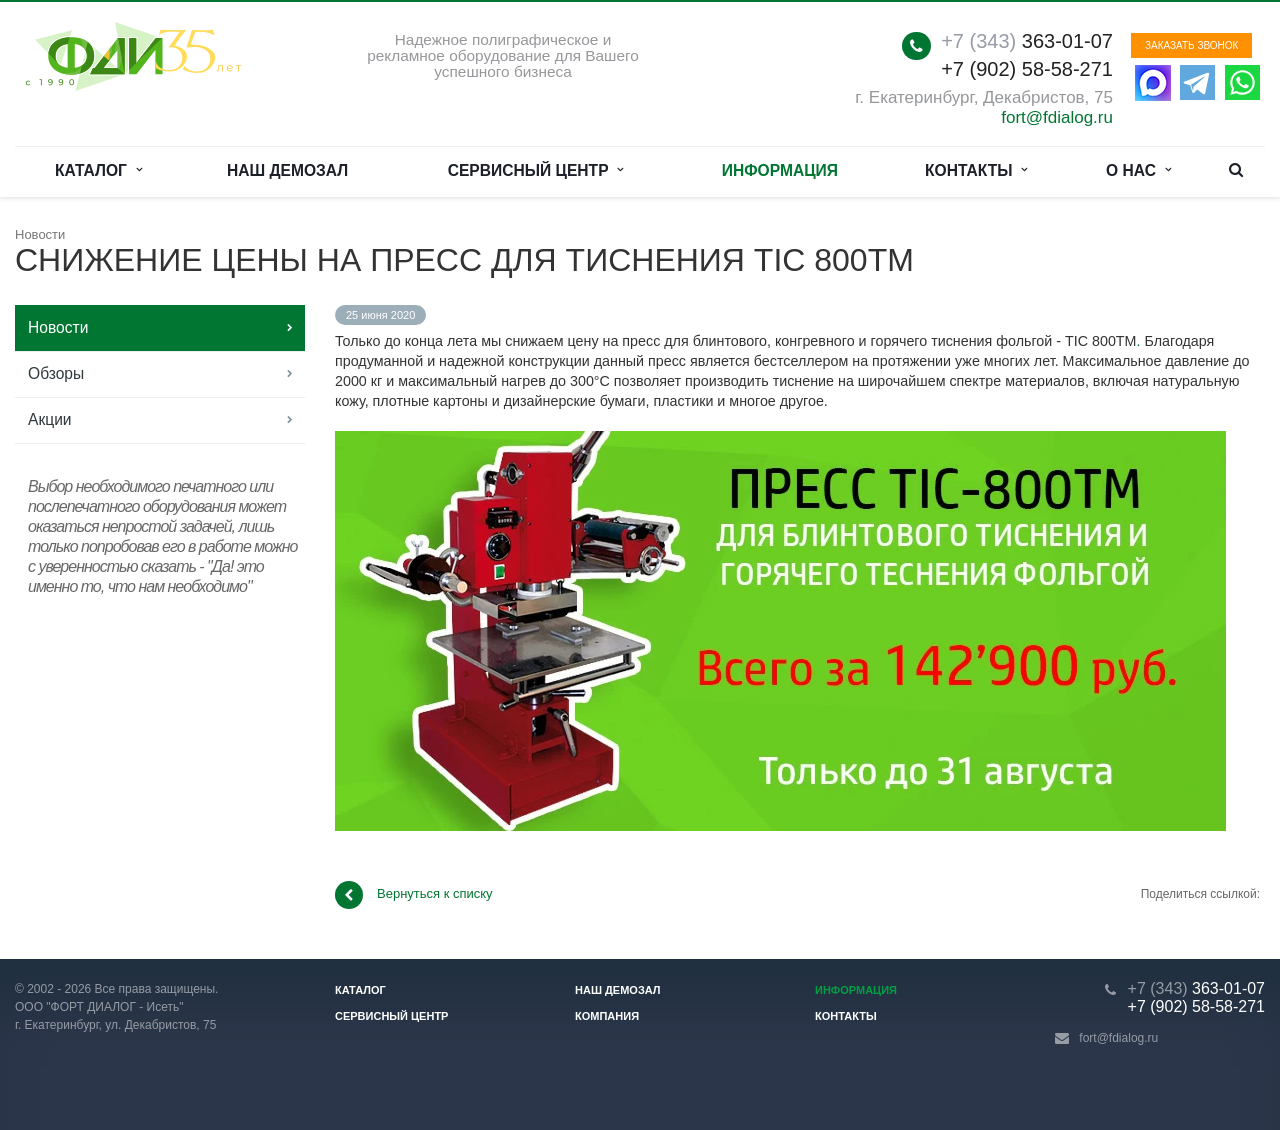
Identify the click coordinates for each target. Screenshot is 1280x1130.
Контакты (976, 171)
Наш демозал (287, 170)
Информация (780, 170)
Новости (58, 327)
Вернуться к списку (414, 895)
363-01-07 (1027, 41)
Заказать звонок (1191, 45)
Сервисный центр (536, 171)
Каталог (98, 171)
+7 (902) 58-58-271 (1027, 69)
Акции (50, 419)
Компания (607, 1016)
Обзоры (56, 373)
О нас (1138, 171)
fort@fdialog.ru (1057, 117)
